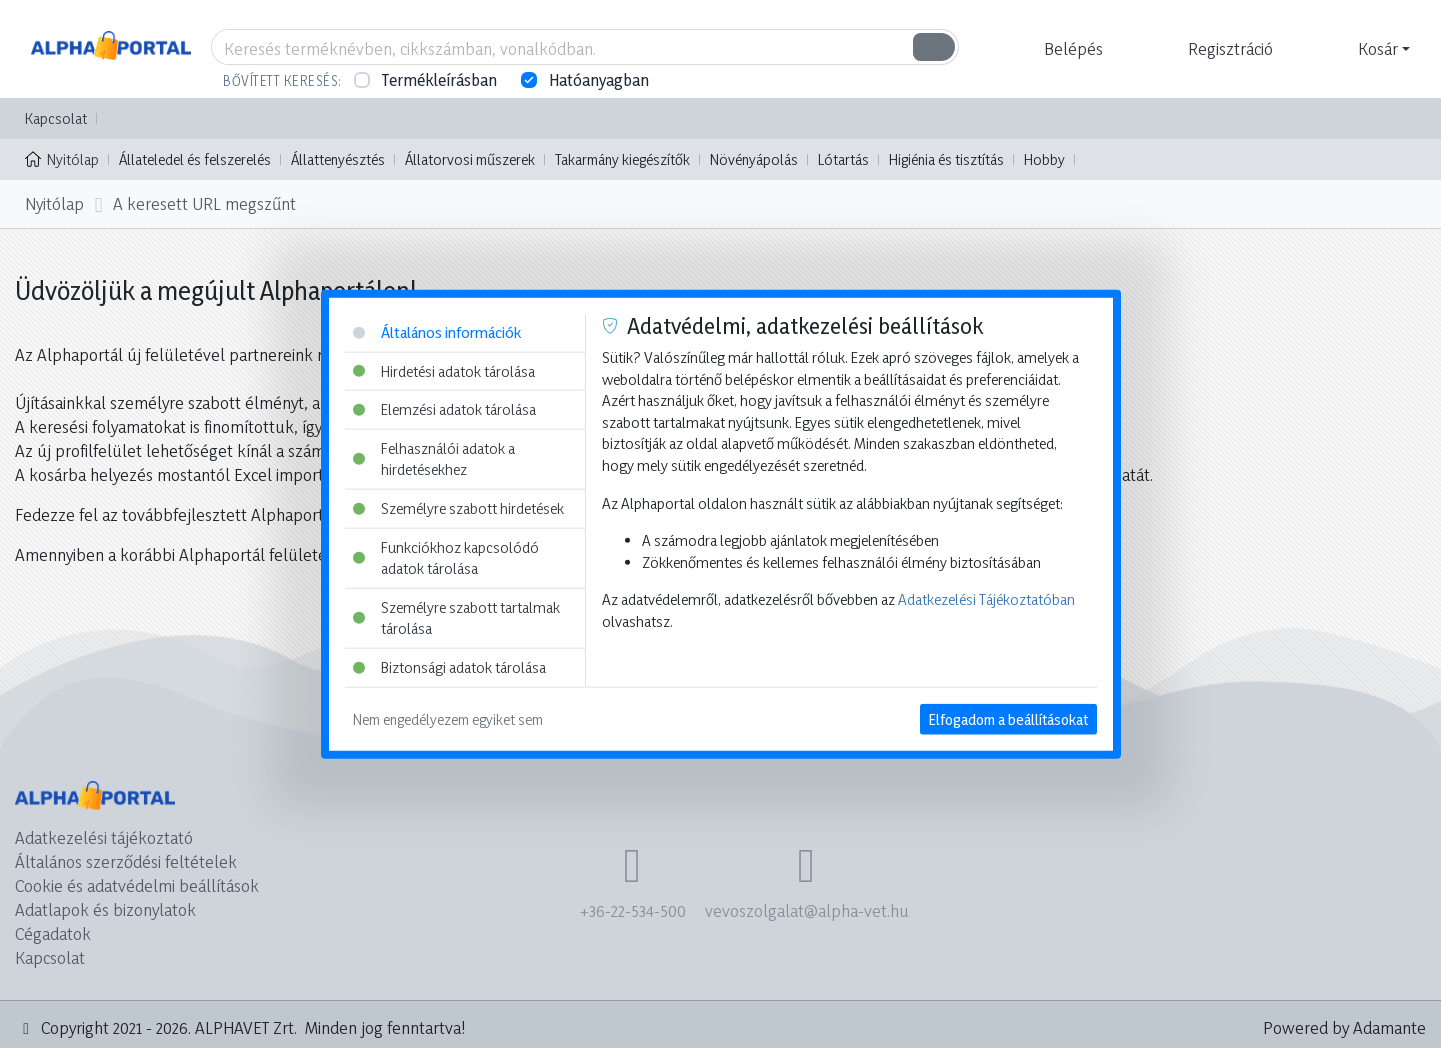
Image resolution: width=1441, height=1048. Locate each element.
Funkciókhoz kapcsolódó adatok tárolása (446, 557)
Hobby (1044, 159)
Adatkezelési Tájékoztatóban (986, 599)
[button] (1071, 49)
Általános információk (437, 332)
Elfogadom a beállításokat (1008, 718)
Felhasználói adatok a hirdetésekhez (434, 458)
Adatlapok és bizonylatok (105, 909)
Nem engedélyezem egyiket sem (448, 718)
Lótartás (843, 159)
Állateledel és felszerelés (195, 159)
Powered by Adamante (1344, 1027)
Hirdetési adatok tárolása (444, 370)
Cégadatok (53, 933)
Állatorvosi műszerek (470, 159)
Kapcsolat (56, 118)
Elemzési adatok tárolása (444, 409)
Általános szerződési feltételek (126, 861)
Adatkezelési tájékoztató (104, 837)
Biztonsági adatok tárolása (449, 667)
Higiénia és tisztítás (946, 159)
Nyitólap (62, 158)
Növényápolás (754, 159)
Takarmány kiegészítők (622, 159)
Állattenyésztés (338, 159)
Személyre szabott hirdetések (458, 508)
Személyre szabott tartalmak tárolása (456, 618)
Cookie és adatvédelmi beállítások (137, 885)
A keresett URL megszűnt (204, 203)
